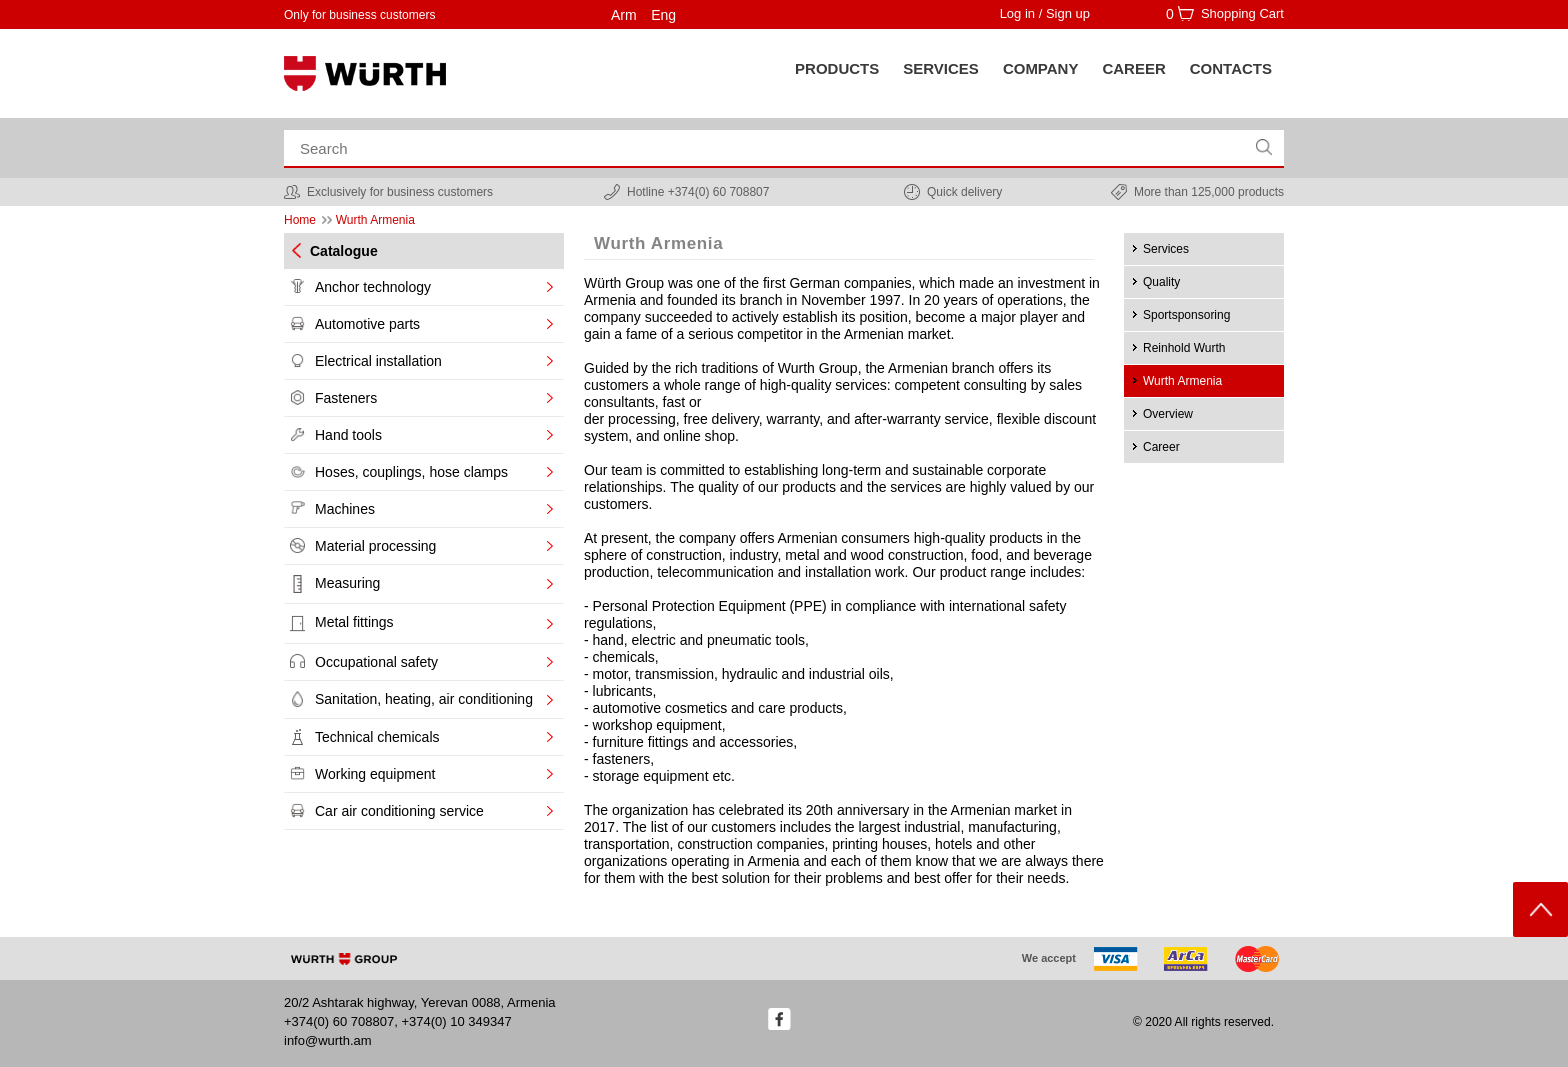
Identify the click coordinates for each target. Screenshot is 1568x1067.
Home (300, 220)
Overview (1168, 414)
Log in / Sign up (1045, 13)
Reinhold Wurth (1184, 348)
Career (1133, 68)
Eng (663, 15)
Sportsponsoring (1186, 315)
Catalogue (344, 251)
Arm (624, 15)
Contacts (1231, 68)
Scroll (1540, 909)
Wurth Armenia (1182, 381)
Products (837, 68)
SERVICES (941, 68)
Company (1041, 68)
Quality (1161, 282)
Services (1166, 249)
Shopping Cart (1242, 13)
